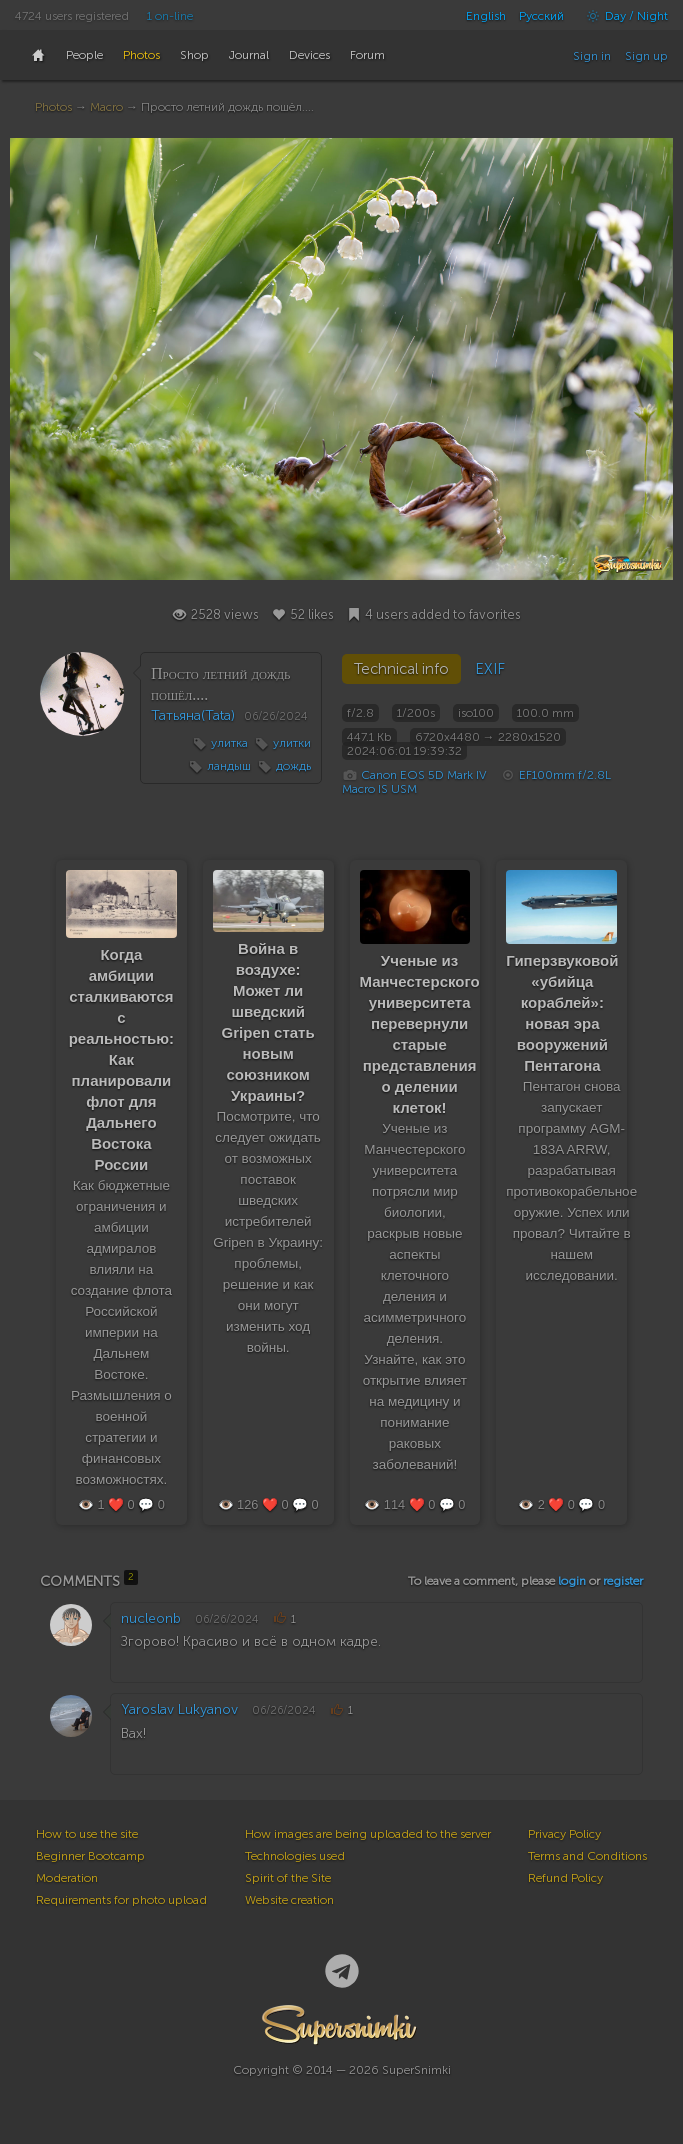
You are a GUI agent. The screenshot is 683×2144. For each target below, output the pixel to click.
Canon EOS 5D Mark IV (424, 775)
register (623, 1581)
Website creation (289, 1900)
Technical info (401, 669)
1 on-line (170, 16)
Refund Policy (565, 1878)
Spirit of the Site (288, 1878)
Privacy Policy (564, 1834)
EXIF (490, 669)
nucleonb (151, 1618)
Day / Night (622, 16)
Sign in (592, 56)
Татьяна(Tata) (193, 715)
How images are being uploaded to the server (368, 1834)
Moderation (67, 1878)
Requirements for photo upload (121, 1900)
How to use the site (87, 1834)
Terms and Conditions (587, 1856)
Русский (541, 16)
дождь (293, 766)
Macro (106, 107)
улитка (229, 743)
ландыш (229, 766)
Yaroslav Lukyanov (179, 1709)
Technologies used (295, 1856)
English (486, 16)
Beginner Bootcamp (90, 1856)
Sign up (646, 56)
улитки (292, 743)
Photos (53, 107)
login (572, 1581)
